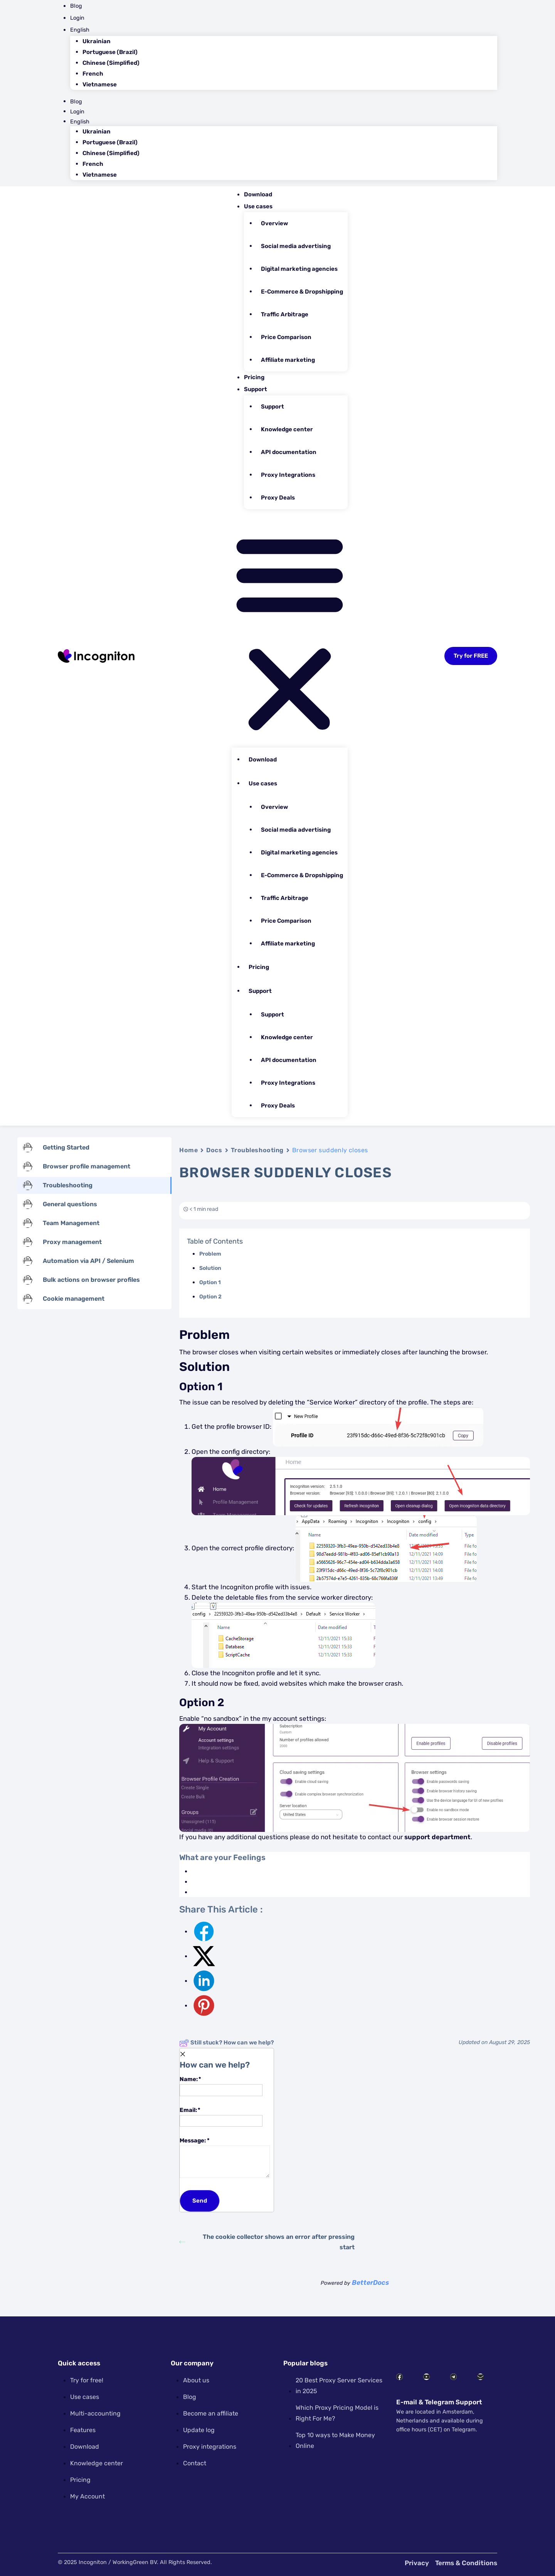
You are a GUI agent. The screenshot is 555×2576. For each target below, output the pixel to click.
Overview (274, 223)
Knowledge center (287, 429)
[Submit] (200, 2201)
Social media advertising (296, 246)
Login (77, 18)
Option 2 (210, 1296)
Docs (214, 1150)
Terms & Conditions (466, 2563)
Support (255, 389)
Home (188, 1150)
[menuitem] (283, 30)
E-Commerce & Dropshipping (302, 291)
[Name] (221, 2090)
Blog (76, 6)
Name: (221, 2085)
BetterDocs (370, 2282)
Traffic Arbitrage (284, 314)
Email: (221, 2116)
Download (258, 194)
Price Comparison (286, 337)
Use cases (258, 206)
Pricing (254, 377)
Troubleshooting (257, 1150)
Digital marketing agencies (299, 268)
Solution (210, 1268)
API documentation (288, 452)
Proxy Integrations (288, 474)
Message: (225, 2156)
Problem (210, 1254)
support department (437, 1837)
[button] (290, 631)
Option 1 (210, 1282)
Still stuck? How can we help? (226, 2043)
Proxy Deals (278, 497)
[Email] (221, 2121)
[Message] (225, 2162)
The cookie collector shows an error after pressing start (267, 2242)
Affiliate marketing (288, 359)
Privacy (417, 2563)
